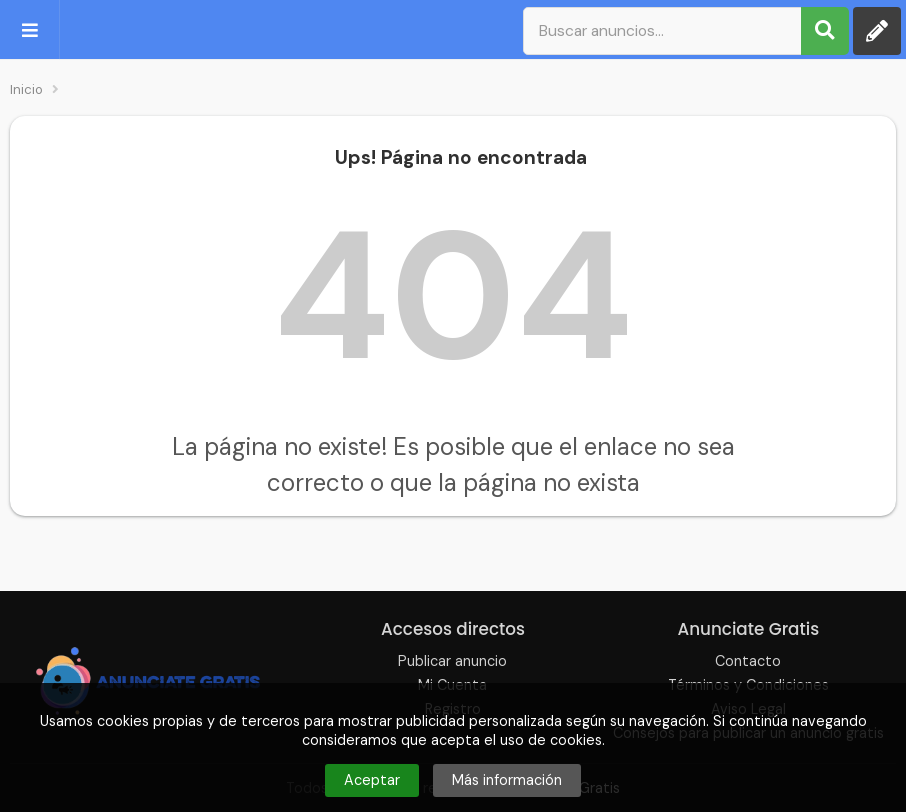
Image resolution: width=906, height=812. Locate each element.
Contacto (748, 661)
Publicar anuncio (452, 661)
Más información (507, 780)
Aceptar (372, 780)
